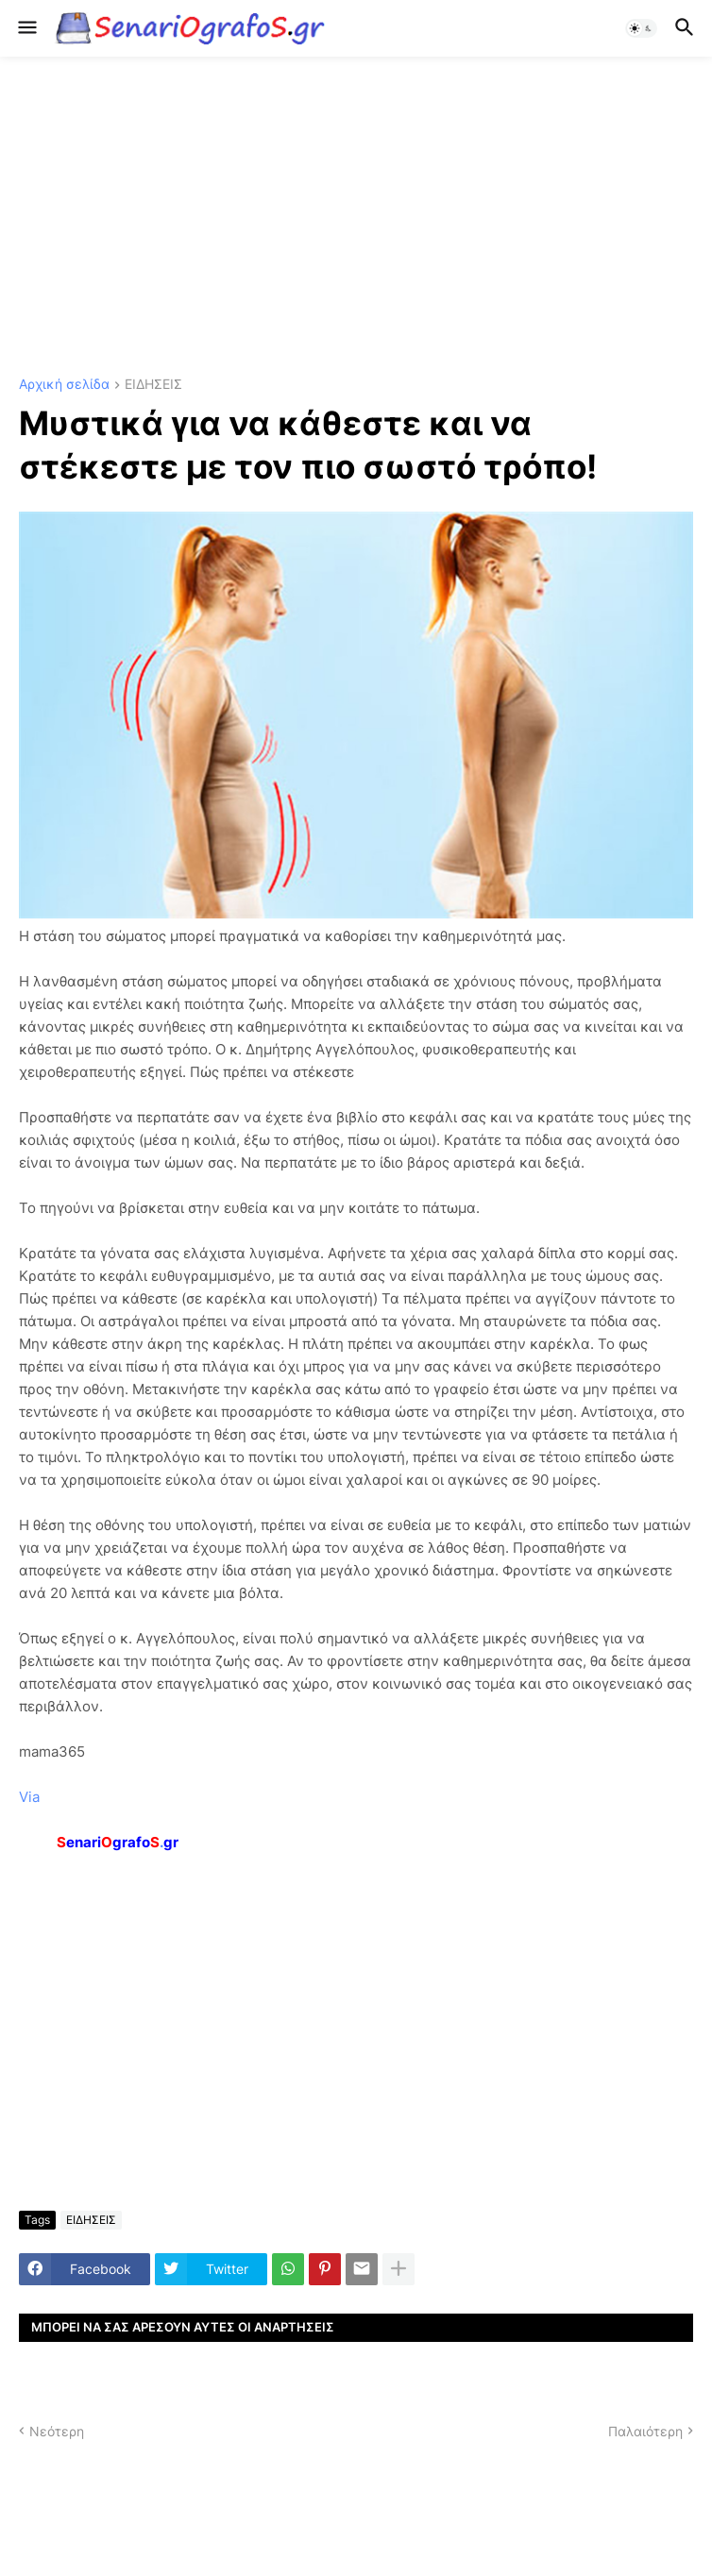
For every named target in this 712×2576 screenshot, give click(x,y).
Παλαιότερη (645, 2431)
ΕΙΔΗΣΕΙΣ (153, 385)
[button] (26, 28)
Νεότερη (56, 2431)
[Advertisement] (356, 217)
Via (29, 1797)
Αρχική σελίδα (64, 385)
